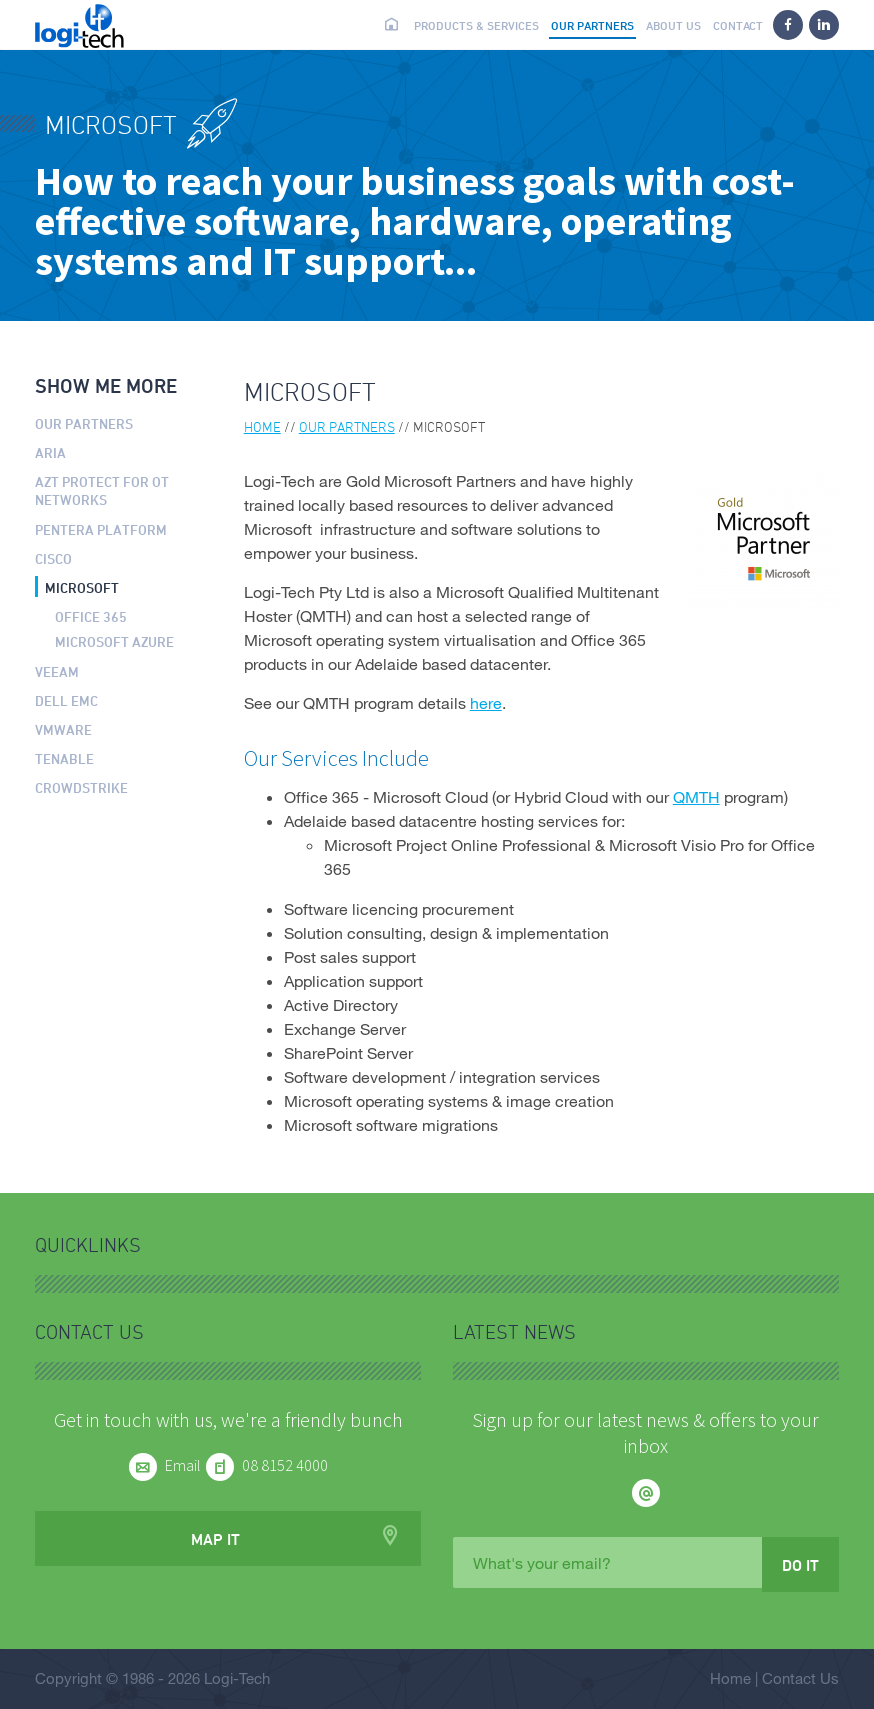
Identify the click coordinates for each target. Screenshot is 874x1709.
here (486, 702)
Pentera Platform (101, 529)
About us (673, 25)
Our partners (592, 25)
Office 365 (91, 616)
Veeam (57, 671)
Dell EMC (66, 700)
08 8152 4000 (285, 1465)
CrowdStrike (81, 787)
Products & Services (476, 25)
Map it (215, 1539)
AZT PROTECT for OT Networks (102, 490)
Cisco (53, 558)
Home (392, 24)
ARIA (50, 452)
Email (183, 1465)
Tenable (64, 758)
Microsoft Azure (114, 641)
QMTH (696, 796)
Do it (800, 1565)
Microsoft (82, 587)
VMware (63, 729)
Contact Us (800, 1678)
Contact (738, 25)
